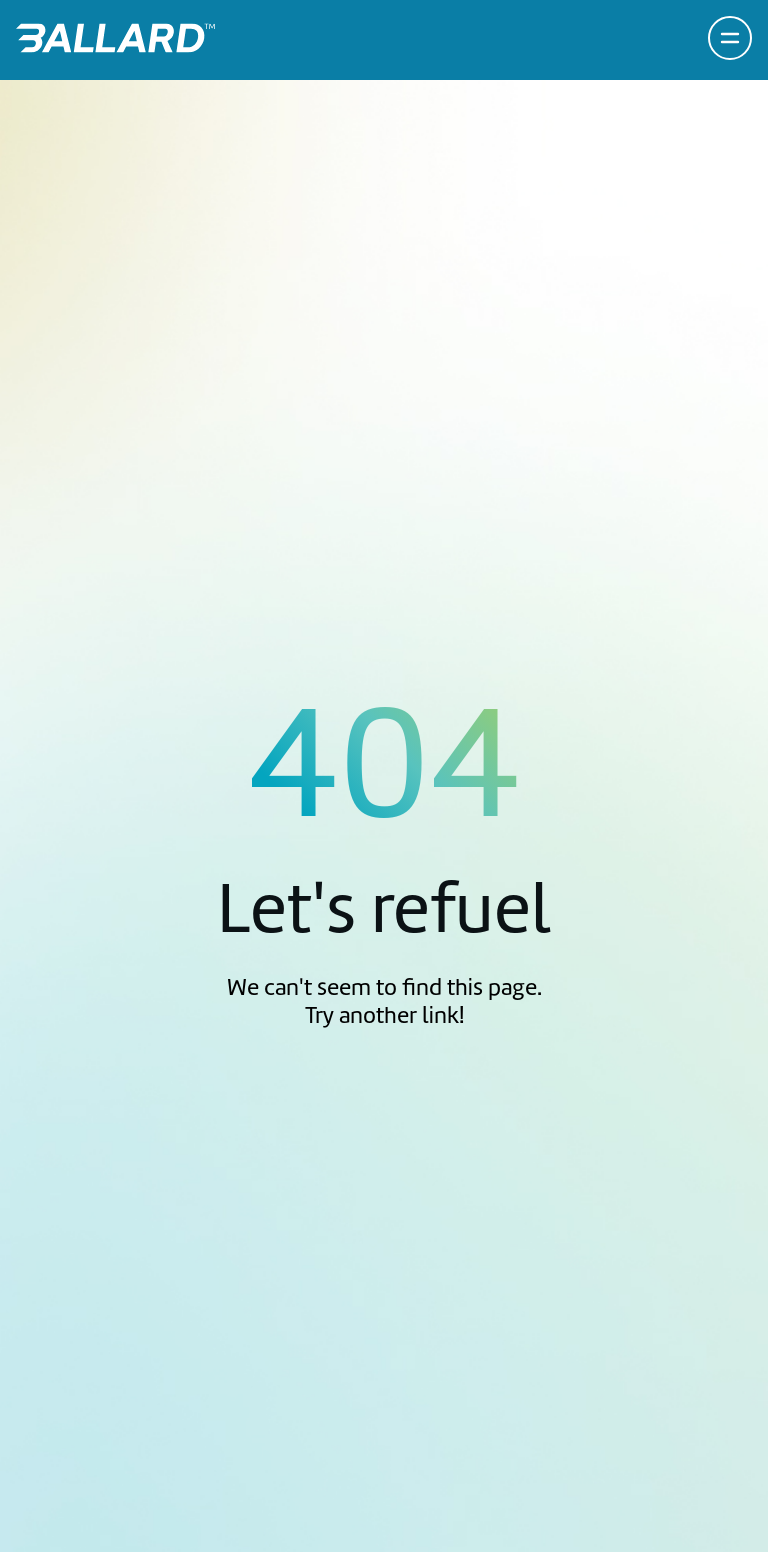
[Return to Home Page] (115, 38)
